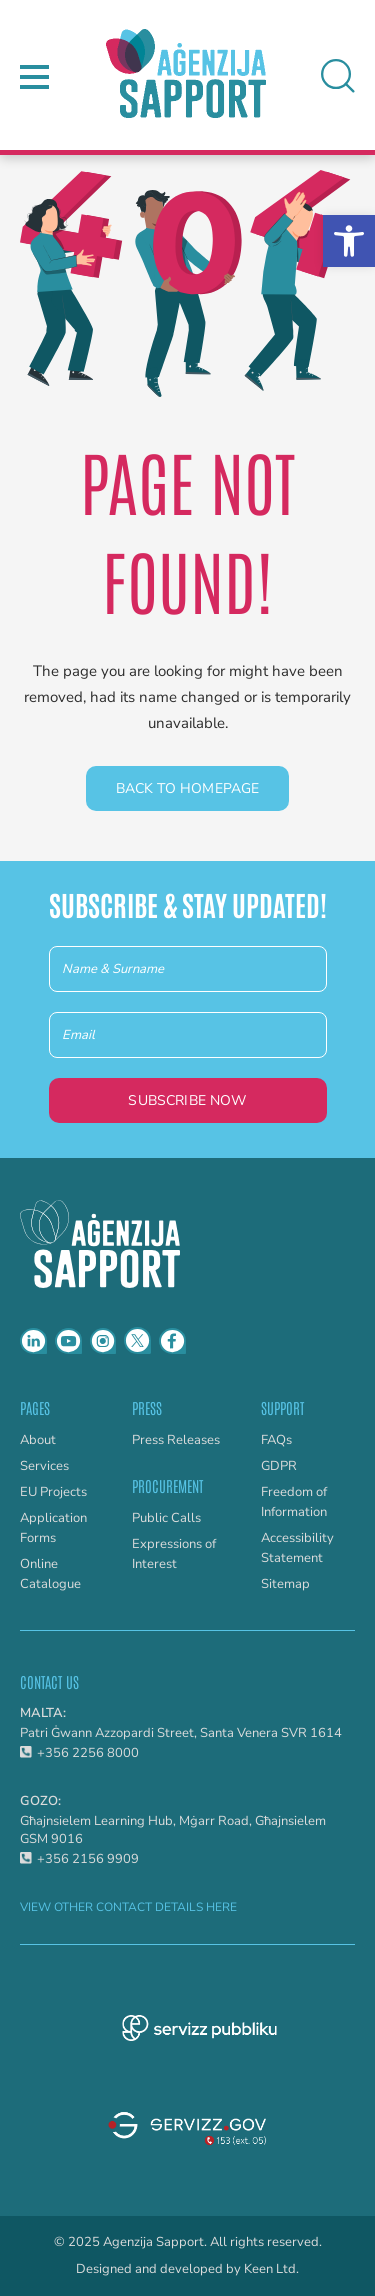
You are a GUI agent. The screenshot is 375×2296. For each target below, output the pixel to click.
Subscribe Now (187, 1100)
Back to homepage (188, 788)
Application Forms (53, 1528)
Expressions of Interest (174, 1554)
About (38, 1440)
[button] (349, 241)
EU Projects (53, 1492)
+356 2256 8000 (79, 1753)
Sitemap (285, 1584)
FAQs (276, 1440)
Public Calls (166, 1518)
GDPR (279, 1466)
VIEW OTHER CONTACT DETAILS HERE (128, 1907)
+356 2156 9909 (79, 1859)
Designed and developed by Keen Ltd (186, 2269)
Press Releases (176, 1440)
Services (44, 1466)
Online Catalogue (50, 1574)
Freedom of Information (294, 1502)
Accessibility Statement (297, 1548)
